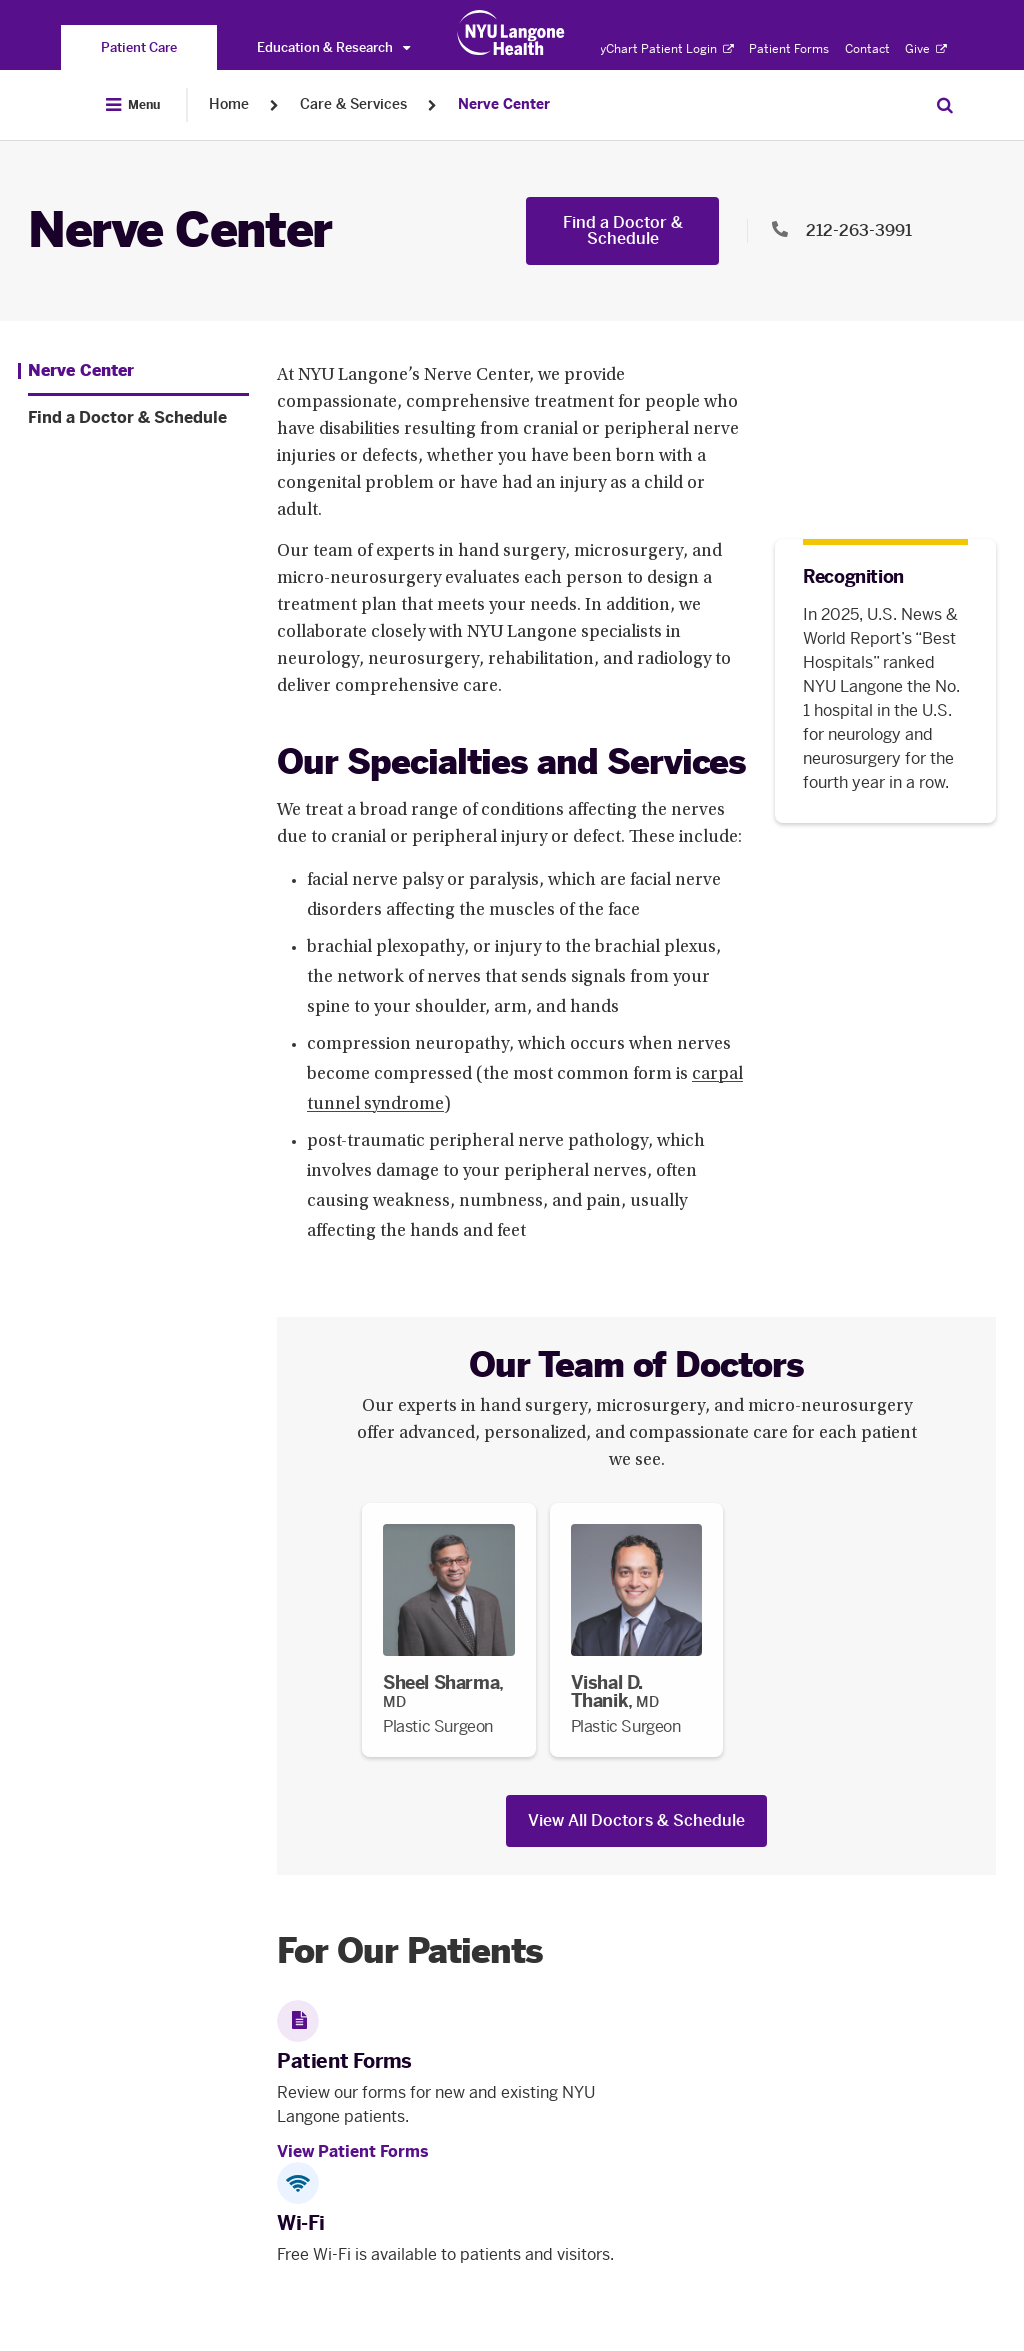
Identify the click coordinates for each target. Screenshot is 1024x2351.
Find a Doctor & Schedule (623, 230)
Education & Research (333, 47)
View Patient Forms (353, 2151)
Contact (867, 49)
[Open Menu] (133, 105)
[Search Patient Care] (945, 105)
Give (926, 49)
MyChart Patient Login (661, 49)
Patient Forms (789, 49)
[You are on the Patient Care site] (139, 47)
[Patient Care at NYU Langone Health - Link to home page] (511, 33)
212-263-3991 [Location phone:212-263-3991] (859, 230)
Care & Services (353, 104)
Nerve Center (504, 104)
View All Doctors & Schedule (636, 1820)
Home (229, 104)
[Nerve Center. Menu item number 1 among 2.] (76, 371)
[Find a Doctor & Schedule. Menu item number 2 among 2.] (138, 418)
